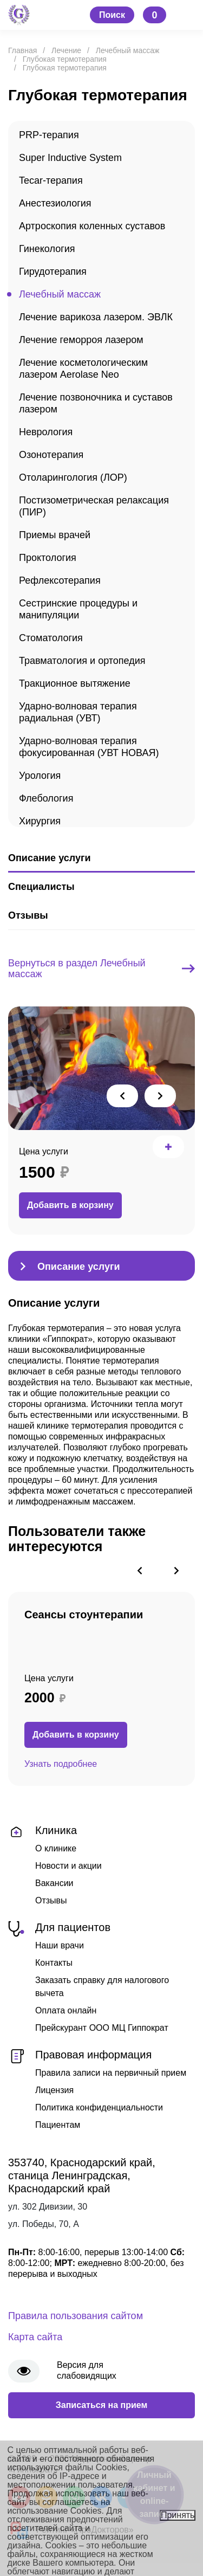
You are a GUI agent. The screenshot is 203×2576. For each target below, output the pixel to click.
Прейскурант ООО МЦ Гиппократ (101, 2027)
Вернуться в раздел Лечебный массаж (101, 968)
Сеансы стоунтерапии (83, 1615)
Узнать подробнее (60, 1763)
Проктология (47, 557)
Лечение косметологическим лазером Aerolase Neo (83, 368)
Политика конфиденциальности (99, 2107)
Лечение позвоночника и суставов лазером (96, 403)
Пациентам (57, 2124)
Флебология (46, 798)
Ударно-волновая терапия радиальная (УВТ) (78, 712)
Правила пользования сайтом (75, 2315)
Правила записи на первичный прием (110, 2072)
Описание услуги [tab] (49, 858)
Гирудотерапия (53, 271)
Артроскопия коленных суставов (92, 226)
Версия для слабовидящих (86, 2370)
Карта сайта (35, 2337)
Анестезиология (55, 203)
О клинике (55, 1848)
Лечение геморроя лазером (81, 339)
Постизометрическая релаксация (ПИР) (94, 506)
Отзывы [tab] (28, 915)
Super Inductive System (70, 157)
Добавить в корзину (70, 1205)
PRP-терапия (49, 135)
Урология (40, 775)
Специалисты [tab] (41, 886)
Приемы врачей (54, 535)
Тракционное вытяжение (74, 683)
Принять (178, 2515)
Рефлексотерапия (60, 580)
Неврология (46, 432)
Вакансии (54, 1883)
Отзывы (51, 1900)
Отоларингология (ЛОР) (73, 477)
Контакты (54, 1962)
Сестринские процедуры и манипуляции (78, 609)
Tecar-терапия (51, 180)
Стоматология (51, 637)
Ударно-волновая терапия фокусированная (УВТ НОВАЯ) (89, 746)
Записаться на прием (102, 2405)
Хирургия (40, 821)
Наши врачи (59, 1945)
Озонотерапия (51, 454)
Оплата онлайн (65, 2010)
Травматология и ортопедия (82, 660)
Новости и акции (68, 1865)
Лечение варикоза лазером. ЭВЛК (96, 317)
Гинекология (47, 248)
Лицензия (54, 2090)
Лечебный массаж (60, 294)
